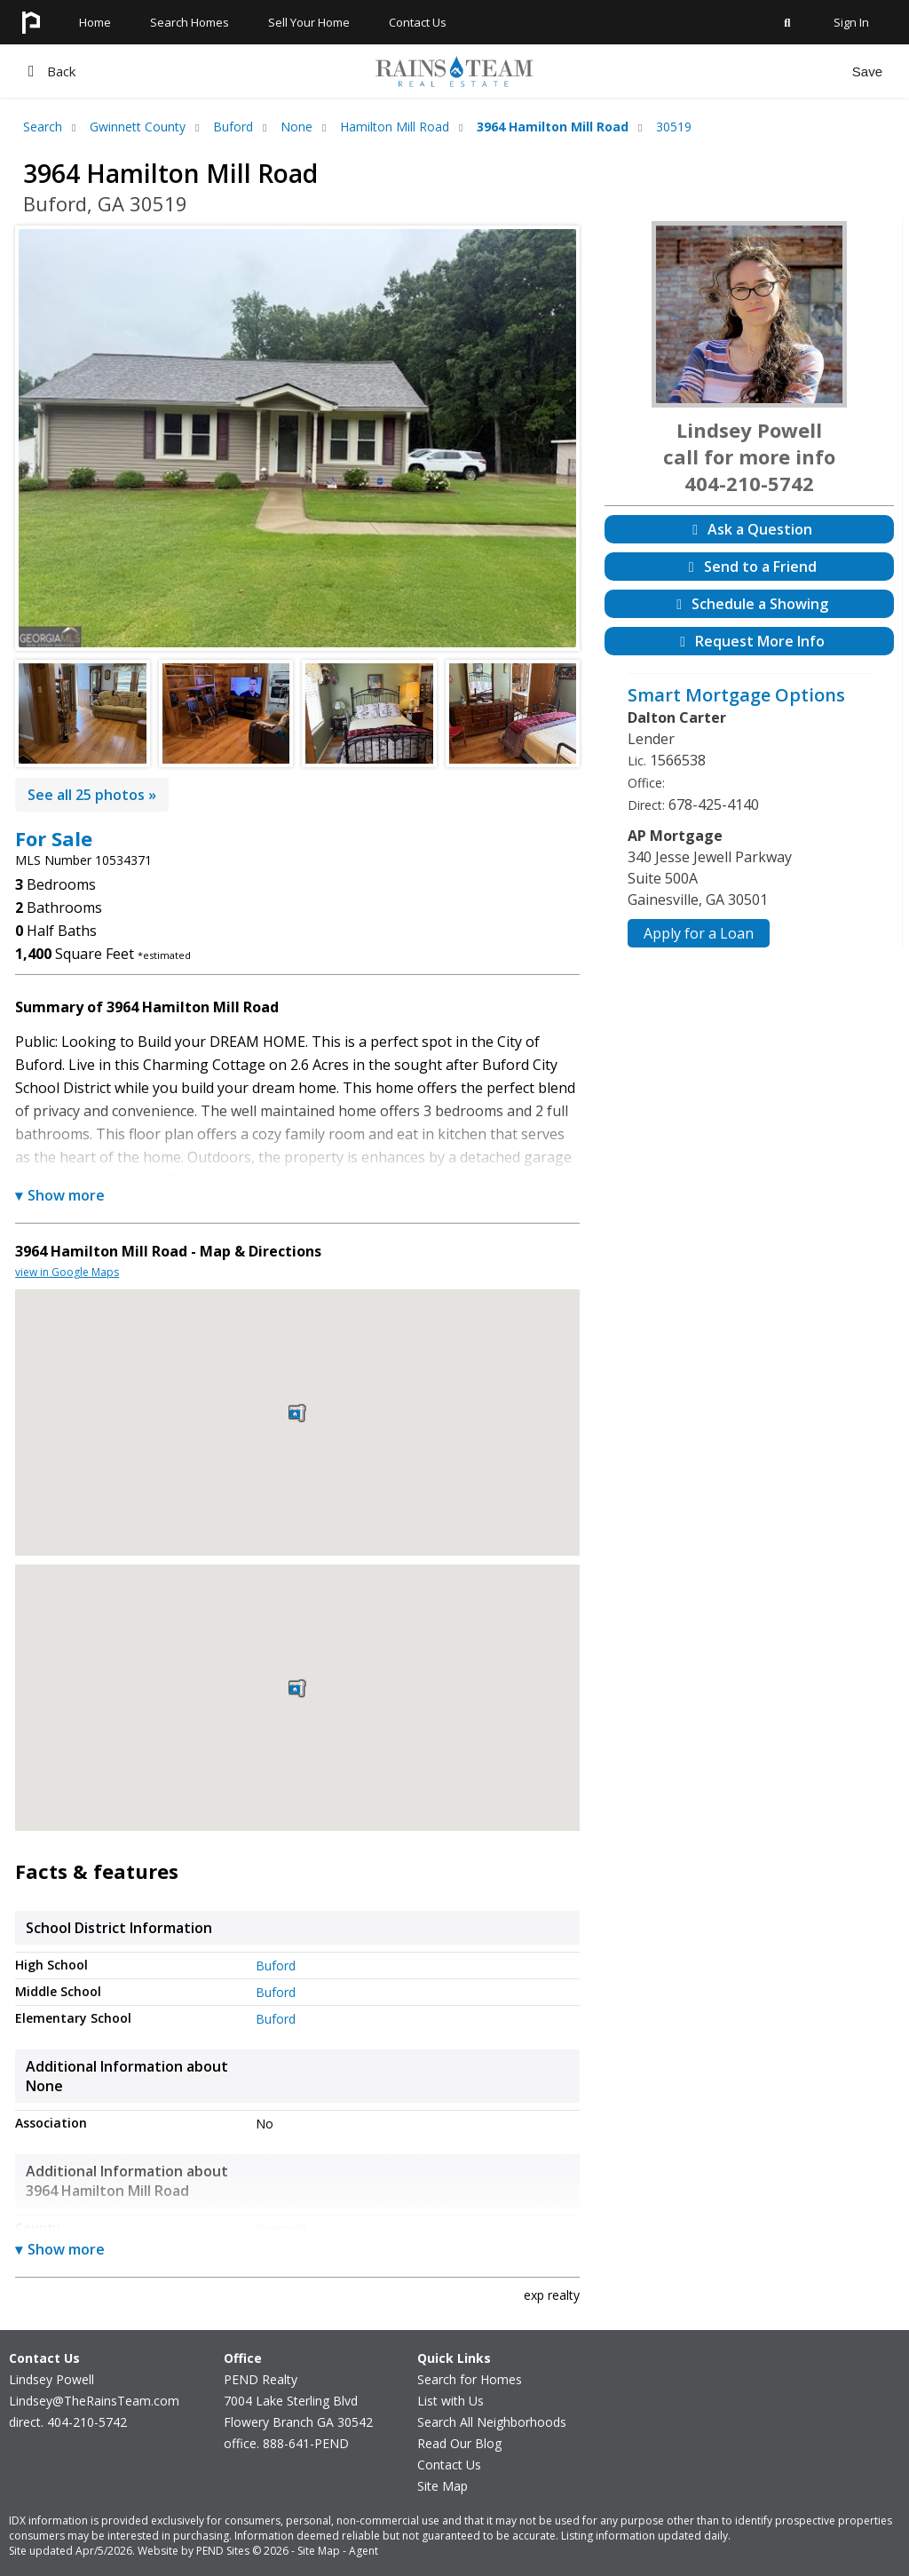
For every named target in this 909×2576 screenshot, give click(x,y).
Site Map (442, 2485)
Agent (363, 2550)
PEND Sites (222, 2550)
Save (867, 71)
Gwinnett (281, 2228)
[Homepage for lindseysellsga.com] (31, 39)
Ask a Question (749, 529)
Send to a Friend (750, 566)
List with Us (450, 2400)
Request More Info (749, 641)
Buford (276, 1965)
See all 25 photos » (92, 795)
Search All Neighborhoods (491, 2422)
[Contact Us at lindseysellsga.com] (417, 39)
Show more (60, 1195)
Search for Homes (469, 2379)
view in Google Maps (67, 1272)
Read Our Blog (459, 2443)
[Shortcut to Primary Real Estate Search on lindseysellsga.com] (787, 39)
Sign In (851, 22)
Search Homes (189, 22)
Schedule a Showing (749, 604)
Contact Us (449, 2464)
